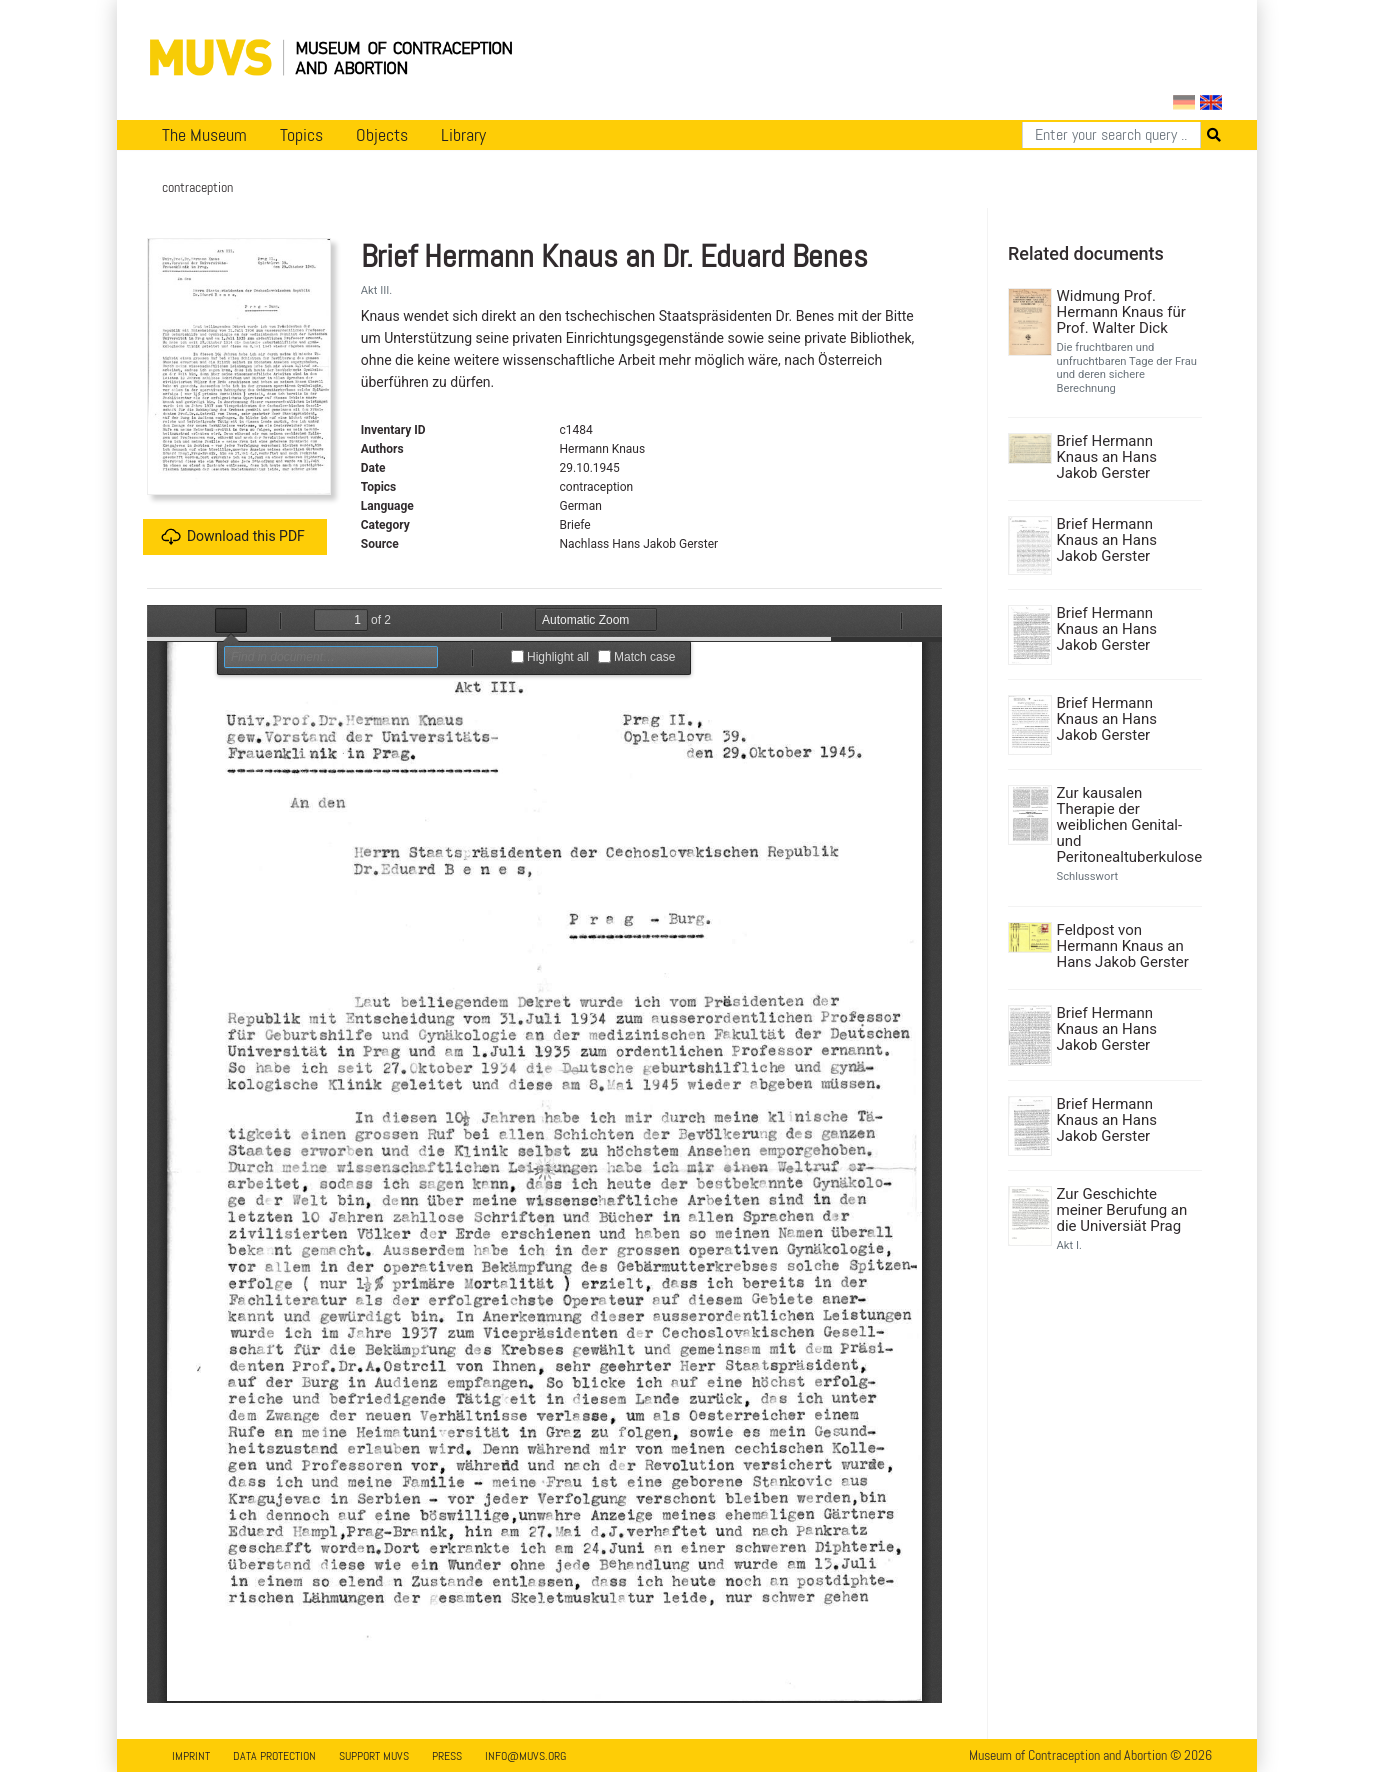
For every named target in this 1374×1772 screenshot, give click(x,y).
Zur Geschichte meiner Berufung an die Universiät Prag (1122, 1210)
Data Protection (274, 1756)
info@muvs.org (525, 1756)
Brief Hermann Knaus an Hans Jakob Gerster (1107, 457)
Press (447, 1756)
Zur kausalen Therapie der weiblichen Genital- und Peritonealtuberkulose (1127, 825)
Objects (382, 135)
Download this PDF (233, 537)
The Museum (204, 135)
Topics (301, 135)
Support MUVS (374, 1756)
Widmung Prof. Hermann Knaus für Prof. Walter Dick (1121, 312)
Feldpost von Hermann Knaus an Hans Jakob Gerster (1123, 946)
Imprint (191, 1756)
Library (463, 135)
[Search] (1111, 135)
